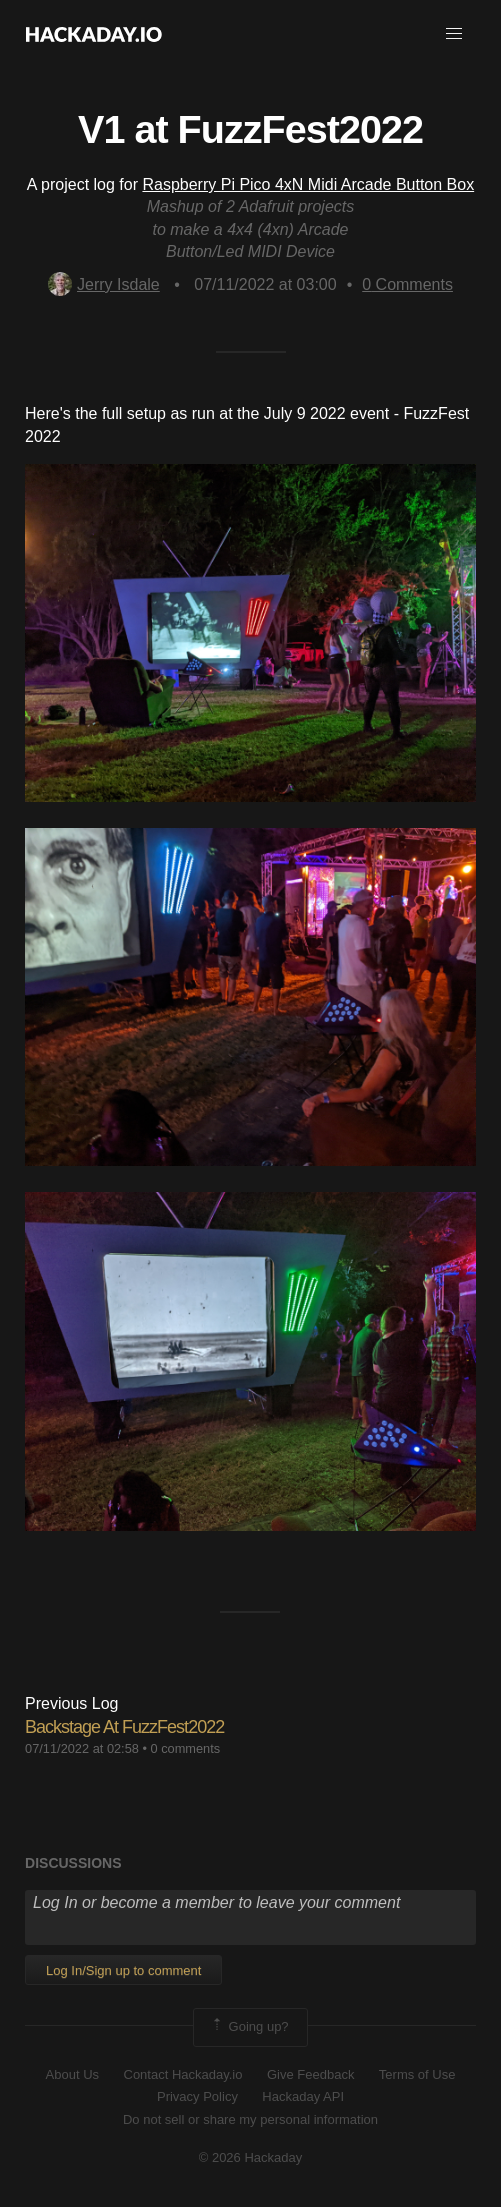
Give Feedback (310, 2074)
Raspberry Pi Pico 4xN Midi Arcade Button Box (308, 184)
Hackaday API (303, 2096)
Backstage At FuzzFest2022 (124, 1727)
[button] (454, 34)
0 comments (186, 1748)
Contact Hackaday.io (183, 2074)
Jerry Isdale (104, 284)
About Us (72, 2074)
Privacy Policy (197, 2096)
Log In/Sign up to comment (123, 1970)
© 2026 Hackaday (251, 2157)
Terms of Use (417, 2074)
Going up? (249, 2027)
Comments (407, 284)
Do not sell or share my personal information (250, 2119)
